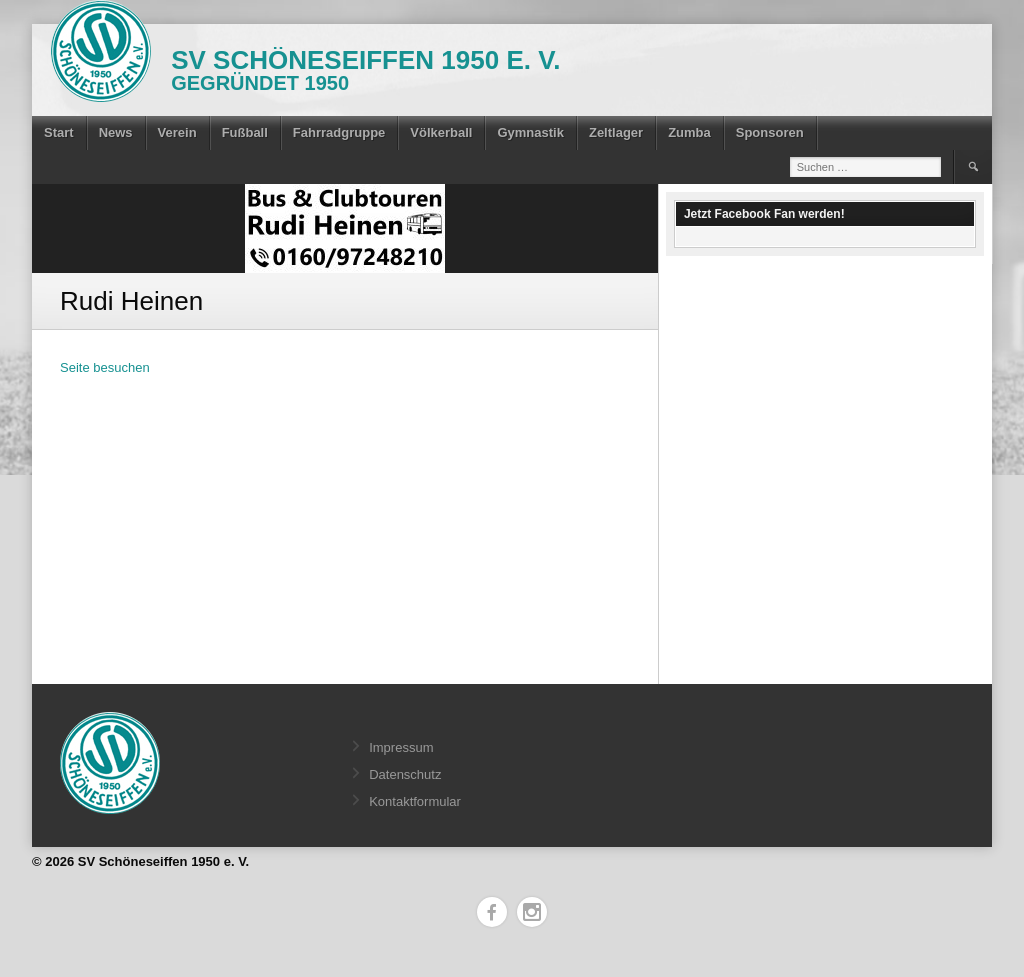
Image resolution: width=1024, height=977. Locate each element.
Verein (177, 132)
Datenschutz (405, 774)
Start (59, 132)
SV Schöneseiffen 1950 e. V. (365, 60)
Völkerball (441, 132)
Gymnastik (530, 132)
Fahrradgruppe (339, 132)
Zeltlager (616, 132)
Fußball (245, 132)
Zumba (689, 132)
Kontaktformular (415, 801)
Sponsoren (770, 132)
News (116, 132)
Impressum (401, 747)
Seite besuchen (105, 367)
